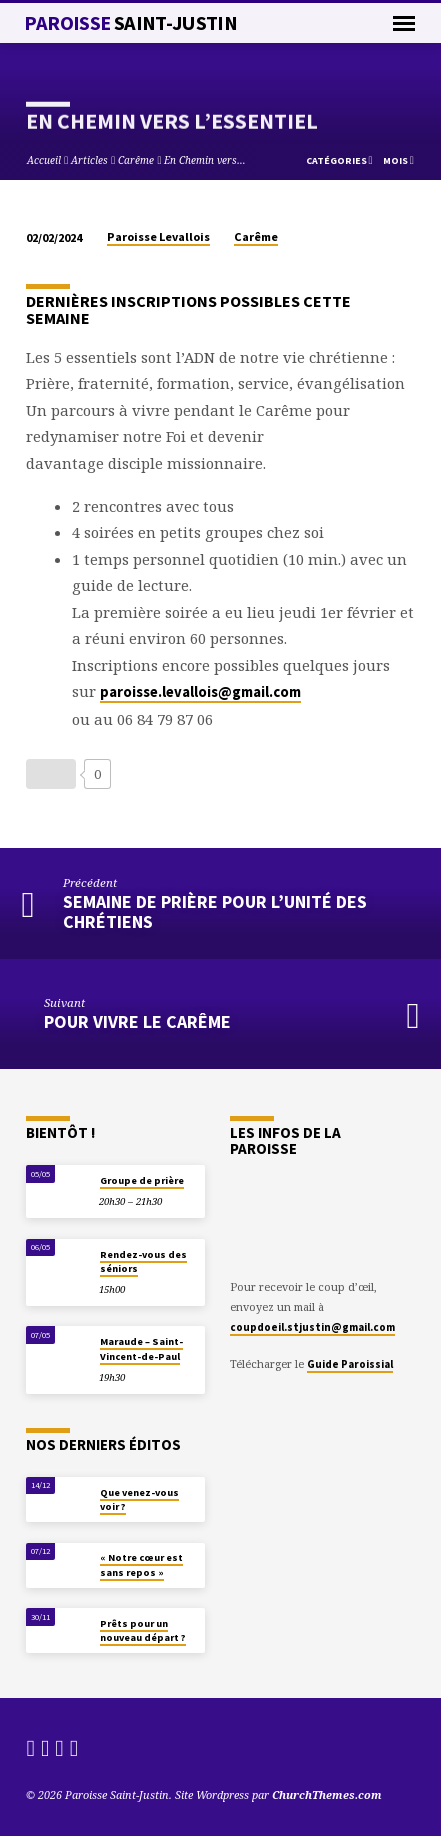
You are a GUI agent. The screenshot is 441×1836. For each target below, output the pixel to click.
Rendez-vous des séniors (143, 1261)
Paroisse (130, 23)
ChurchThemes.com (327, 1794)
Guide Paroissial (350, 1364)
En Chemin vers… (205, 160)
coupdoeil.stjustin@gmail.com (312, 1327)
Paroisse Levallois (158, 236)
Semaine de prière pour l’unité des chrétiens (215, 911)
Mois (398, 160)
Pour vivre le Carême (137, 1021)
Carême (136, 160)
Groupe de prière (142, 1180)
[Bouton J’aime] (51, 774)
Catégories (339, 160)
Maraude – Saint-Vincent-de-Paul (141, 1348)
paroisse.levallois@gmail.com (200, 692)
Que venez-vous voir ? (139, 1499)
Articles (89, 160)
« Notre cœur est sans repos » (141, 1564)
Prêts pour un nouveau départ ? (143, 1630)
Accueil (44, 160)
